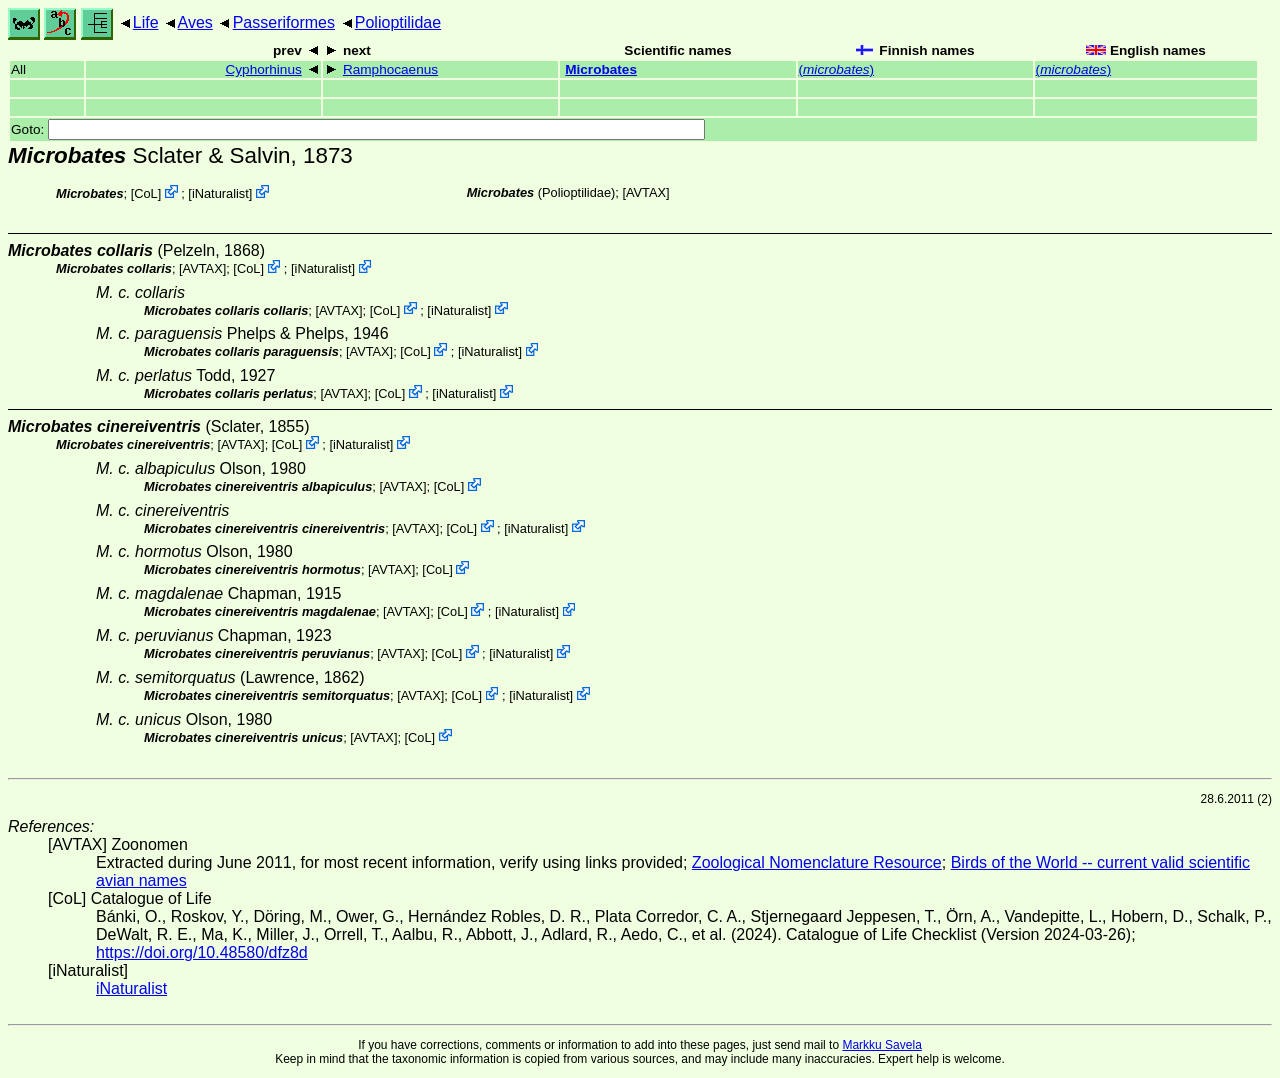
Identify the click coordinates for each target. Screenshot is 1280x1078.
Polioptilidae (398, 22)
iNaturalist (220, 193)
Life (146, 22)
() (837, 69)
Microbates (601, 69)
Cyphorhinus (263, 69)
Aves (195, 22)
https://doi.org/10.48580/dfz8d (202, 952)
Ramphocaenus (390, 69)
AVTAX (646, 192)
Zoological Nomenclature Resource (817, 862)
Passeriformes (284, 22)
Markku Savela (881, 1045)
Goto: (358, 129)
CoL (145, 193)
